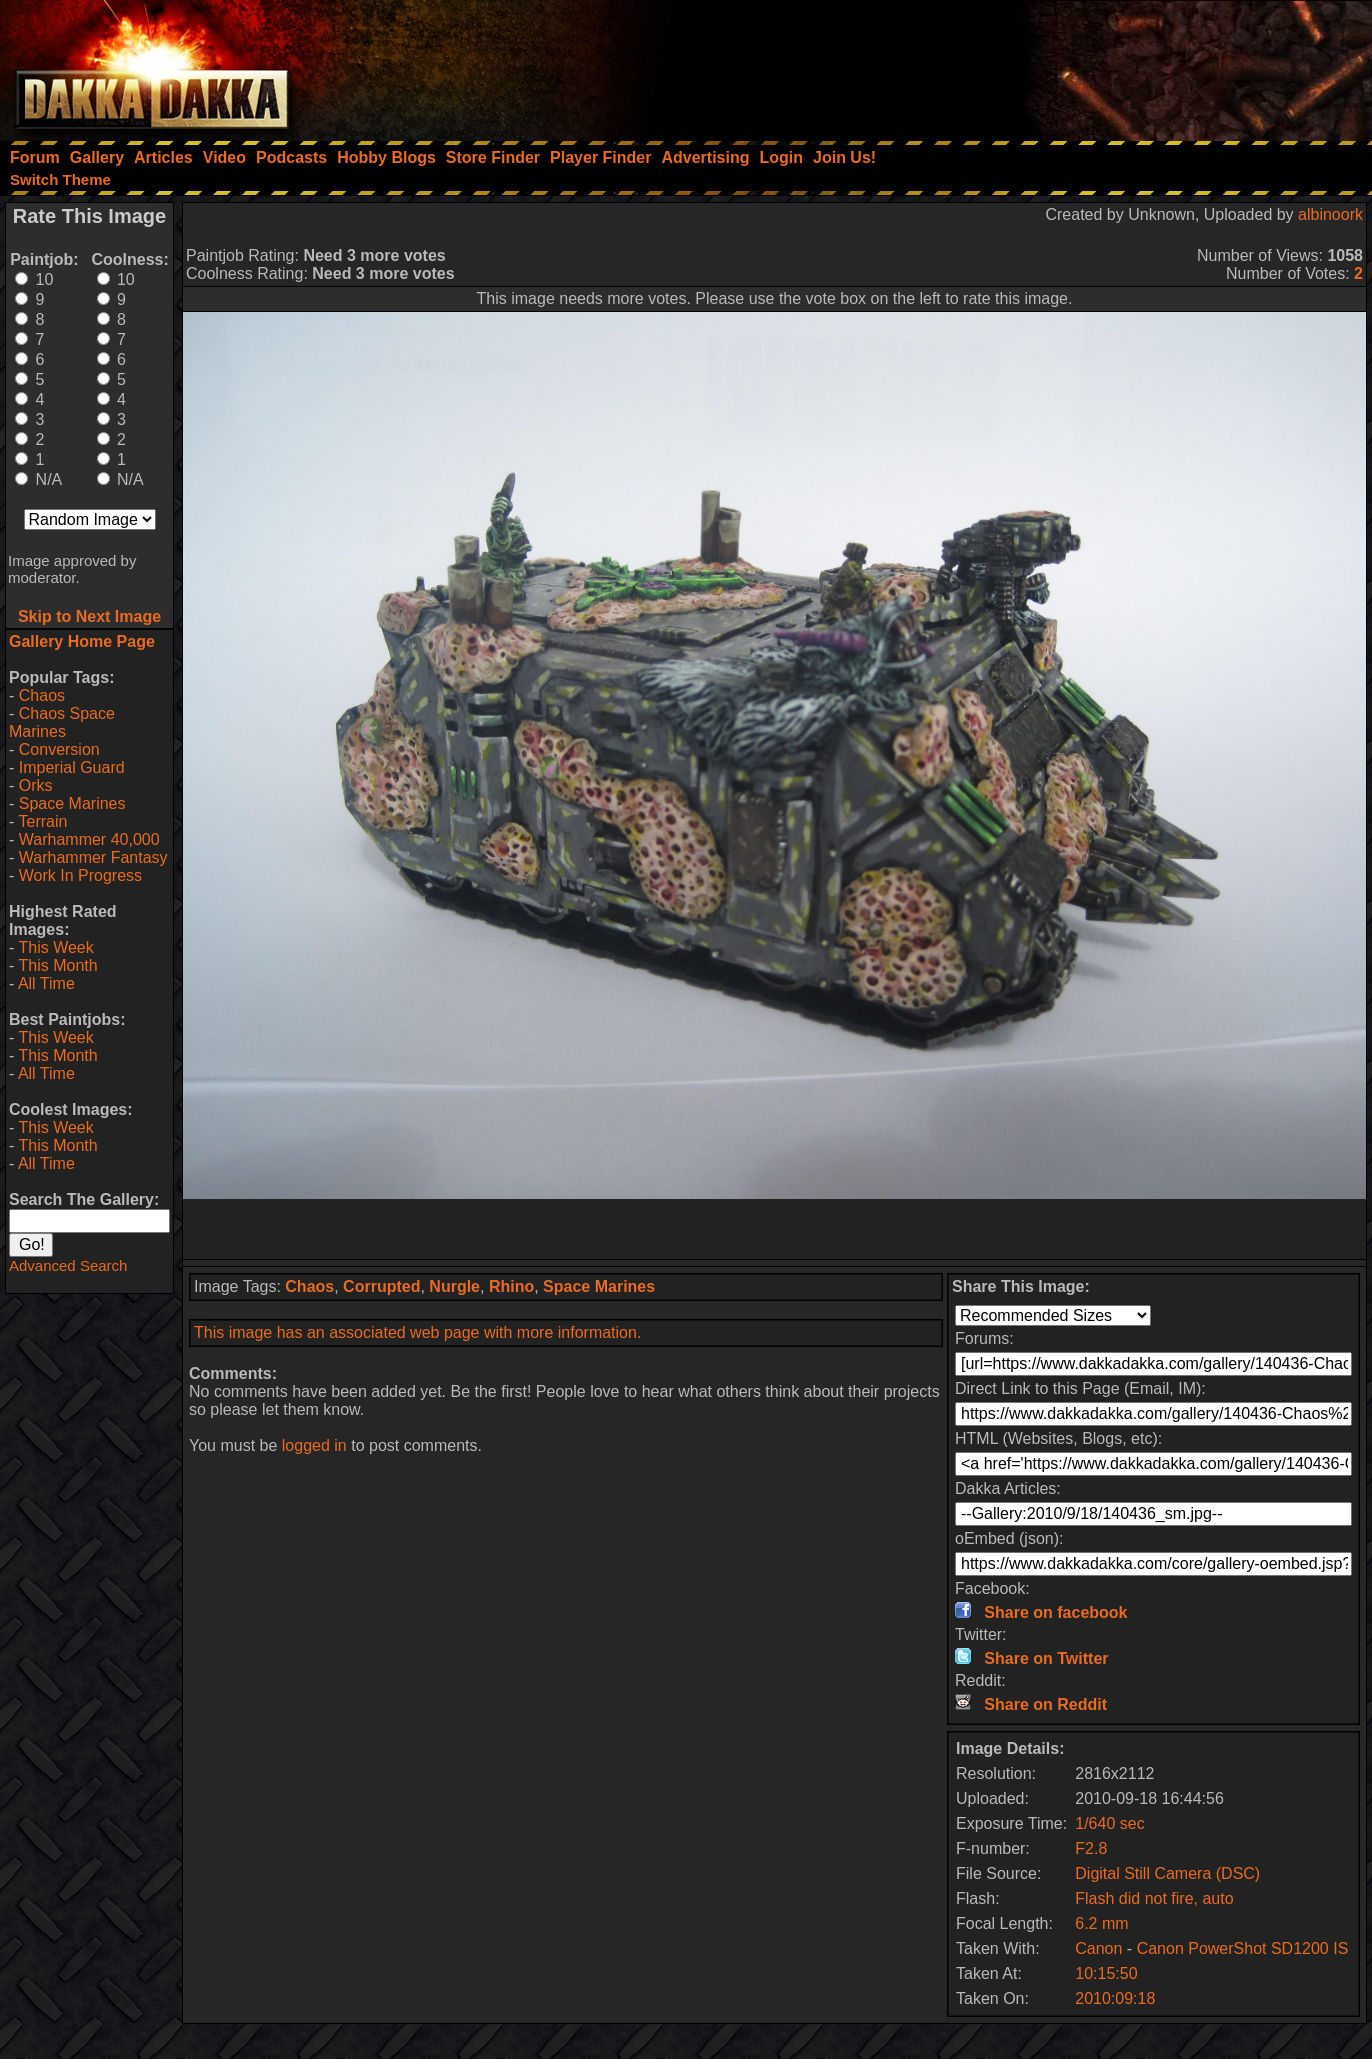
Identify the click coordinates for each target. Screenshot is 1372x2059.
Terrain (42, 821)
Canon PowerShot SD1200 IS (1243, 1948)
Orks (36, 785)
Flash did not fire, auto (1154, 1898)
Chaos (42, 695)
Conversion (59, 749)
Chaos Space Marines (62, 722)
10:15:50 (1106, 1973)
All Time (46, 983)
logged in (314, 1445)
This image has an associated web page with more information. (417, 1332)
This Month (57, 965)
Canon (1098, 1948)
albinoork (1330, 214)
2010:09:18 (1115, 1998)
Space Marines (72, 803)
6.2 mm (1101, 1923)
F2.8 (1091, 1848)
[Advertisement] (1103, 65)
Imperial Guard (72, 767)
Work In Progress (80, 875)
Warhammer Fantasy (93, 857)
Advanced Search (68, 1265)
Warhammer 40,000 (89, 839)
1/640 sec (1109, 1823)
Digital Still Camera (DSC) (1167, 1873)
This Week (55, 947)
